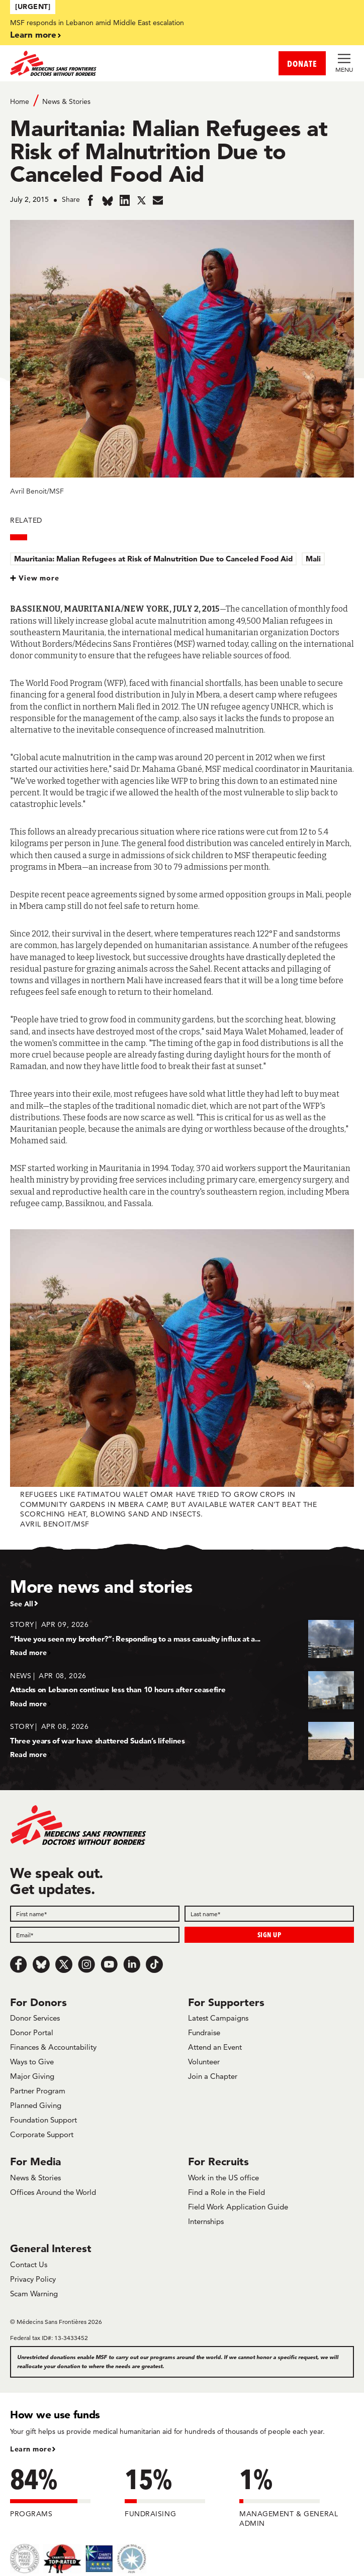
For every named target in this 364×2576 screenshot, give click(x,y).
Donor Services (35, 2018)
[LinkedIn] (131, 1964)
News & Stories (66, 101)
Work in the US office (223, 2177)
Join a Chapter (212, 2076)
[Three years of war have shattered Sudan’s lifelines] (182, 1740)
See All (21, 1604)
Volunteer (204, 2061)
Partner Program (37, 2090)
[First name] (94, 1914)
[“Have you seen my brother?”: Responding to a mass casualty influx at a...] (182, 1638)
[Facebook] (18, 1964)
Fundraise (204, 2032)
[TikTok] (154, 1964)
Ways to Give (32, 2061)
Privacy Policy (33, 2279)
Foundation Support (43, 2120)
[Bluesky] (41, 1964)
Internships (206, 2221)
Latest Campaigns (218, 2018)
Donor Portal (31, 2032)
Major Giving (32, 2076)
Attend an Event (215, 2047)
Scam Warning (34, 2293)
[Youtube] (109, 1964)
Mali (313, 558)
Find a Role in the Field (226, 2192)
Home (19, 101)
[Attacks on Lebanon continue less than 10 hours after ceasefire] (182, 1689)
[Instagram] (86, 1964)
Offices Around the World (53, 2192)
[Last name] (269, 1914)
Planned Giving (35, 2105)
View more (39, 577)
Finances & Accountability (53, 2047)
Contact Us (28, 2264)
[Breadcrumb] (182, 100)
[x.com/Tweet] (63, 1964)
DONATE (302, 63)
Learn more (33, 34)
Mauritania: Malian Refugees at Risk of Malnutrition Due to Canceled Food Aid (153, 558)
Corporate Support (41, 2134)
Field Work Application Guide (238, 2206)
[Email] (94, 1935)
